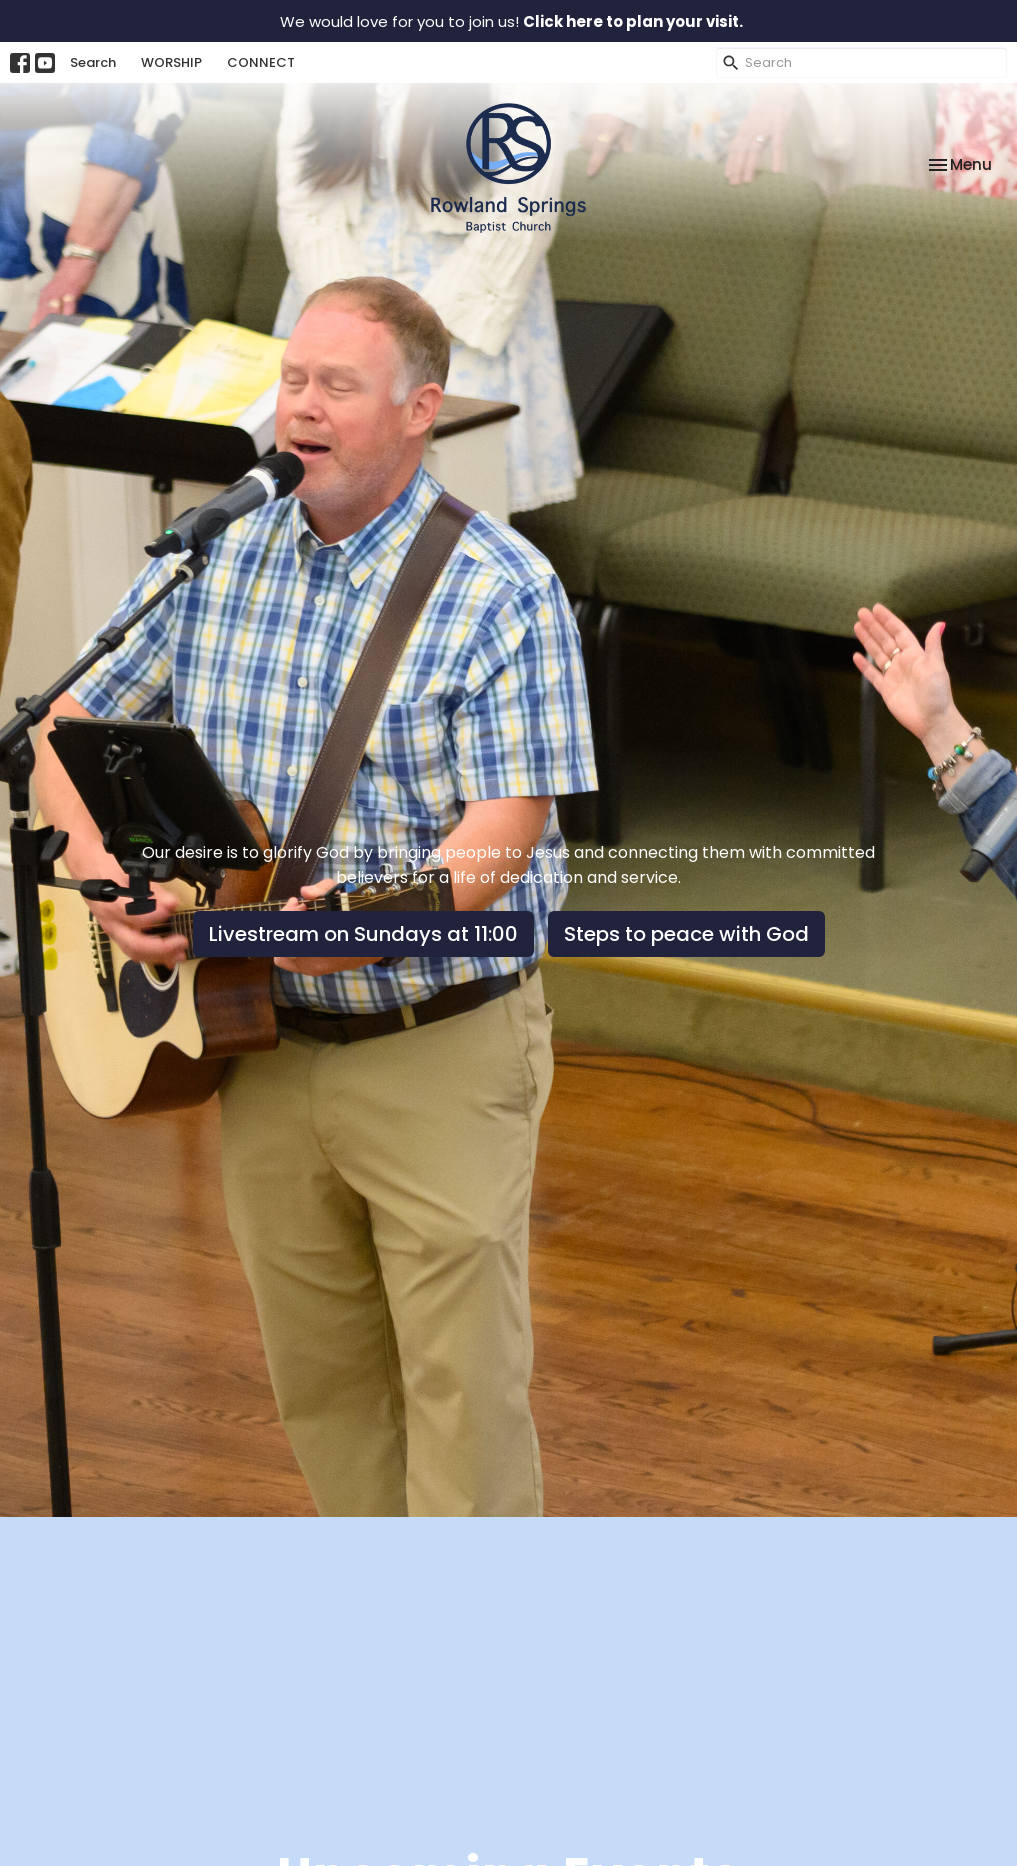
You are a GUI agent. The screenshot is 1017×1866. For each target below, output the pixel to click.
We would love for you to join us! (511, 21)
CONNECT (261, 62)
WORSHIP (171, 62)
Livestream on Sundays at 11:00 (363, 934)
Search (93, 62)
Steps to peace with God (686, 934)
